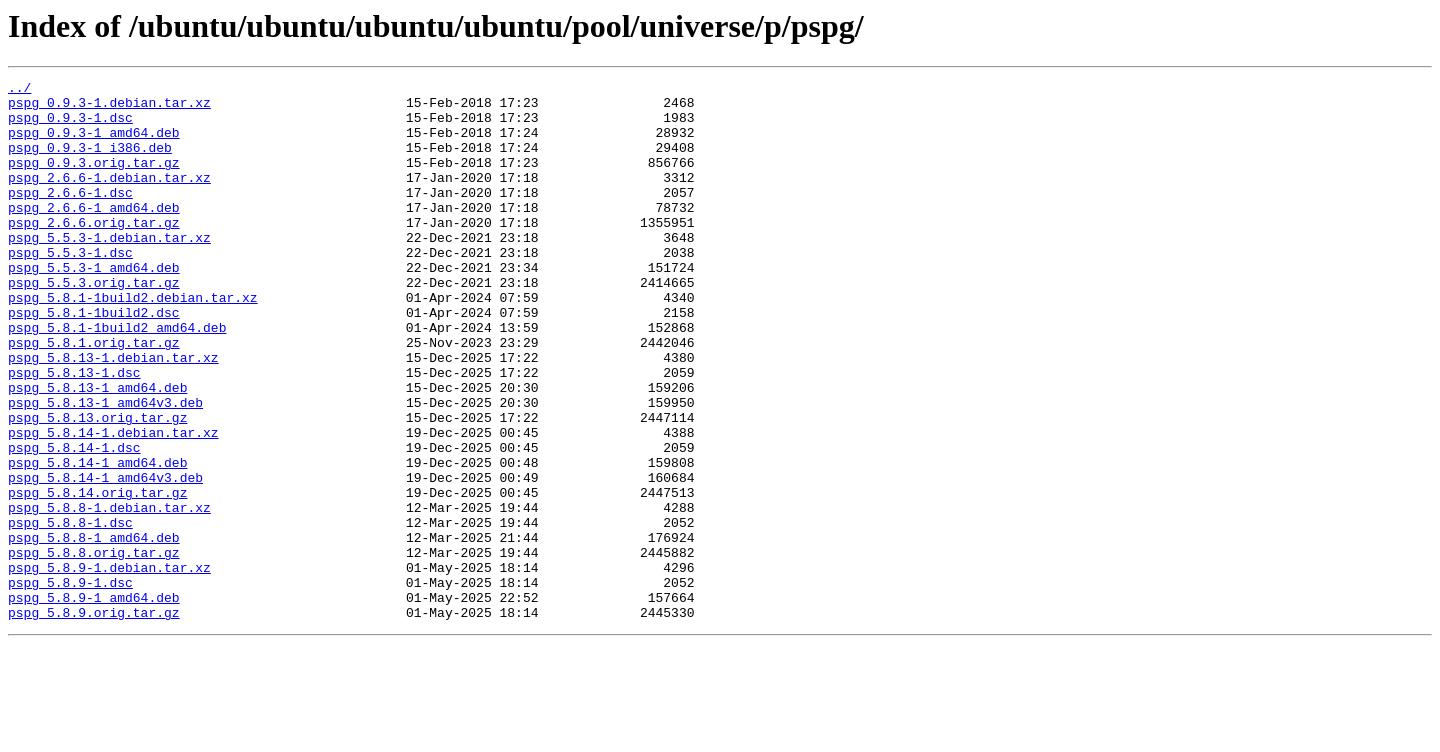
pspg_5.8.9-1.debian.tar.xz (109, 666)
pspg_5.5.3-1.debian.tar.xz (109, 270)
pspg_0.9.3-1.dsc (70, 126)
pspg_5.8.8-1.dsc (70, 612)
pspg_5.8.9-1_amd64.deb (94, 702)
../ (19, 90)
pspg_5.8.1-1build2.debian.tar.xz (133, 342)
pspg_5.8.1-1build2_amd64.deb (117, 378)
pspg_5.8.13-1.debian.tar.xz (113, 414)
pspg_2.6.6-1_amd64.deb (94, 234)
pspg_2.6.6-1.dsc (70, 216)
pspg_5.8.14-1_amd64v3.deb (105, 558)
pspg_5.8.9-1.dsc (70, 684)
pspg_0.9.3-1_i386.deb (90, 162)
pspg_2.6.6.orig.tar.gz (94, 252)
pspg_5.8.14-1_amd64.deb (97, 540)
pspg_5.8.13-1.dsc (74, 432)
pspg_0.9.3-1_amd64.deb (94, 144)
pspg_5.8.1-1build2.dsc (94, 360)
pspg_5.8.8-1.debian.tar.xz (109, 594)
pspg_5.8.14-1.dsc (74, 522)
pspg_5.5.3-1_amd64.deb (94, 306)
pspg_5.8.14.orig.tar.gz (97, 576)
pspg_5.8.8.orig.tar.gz (94, 648)
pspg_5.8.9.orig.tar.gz (94, 720)
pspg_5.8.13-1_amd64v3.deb (105, 468)
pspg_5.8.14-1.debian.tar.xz (113, 504)
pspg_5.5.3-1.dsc (70, 288)
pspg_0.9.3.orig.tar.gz (94, 180)
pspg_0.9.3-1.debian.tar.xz (109, 108)
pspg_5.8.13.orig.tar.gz (97, 486)
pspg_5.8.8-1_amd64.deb (94, 630)
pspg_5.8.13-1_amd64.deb (97, 450)
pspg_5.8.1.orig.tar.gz (94, 396)
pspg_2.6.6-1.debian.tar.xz (109, 198)
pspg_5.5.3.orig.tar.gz (94, 324)
